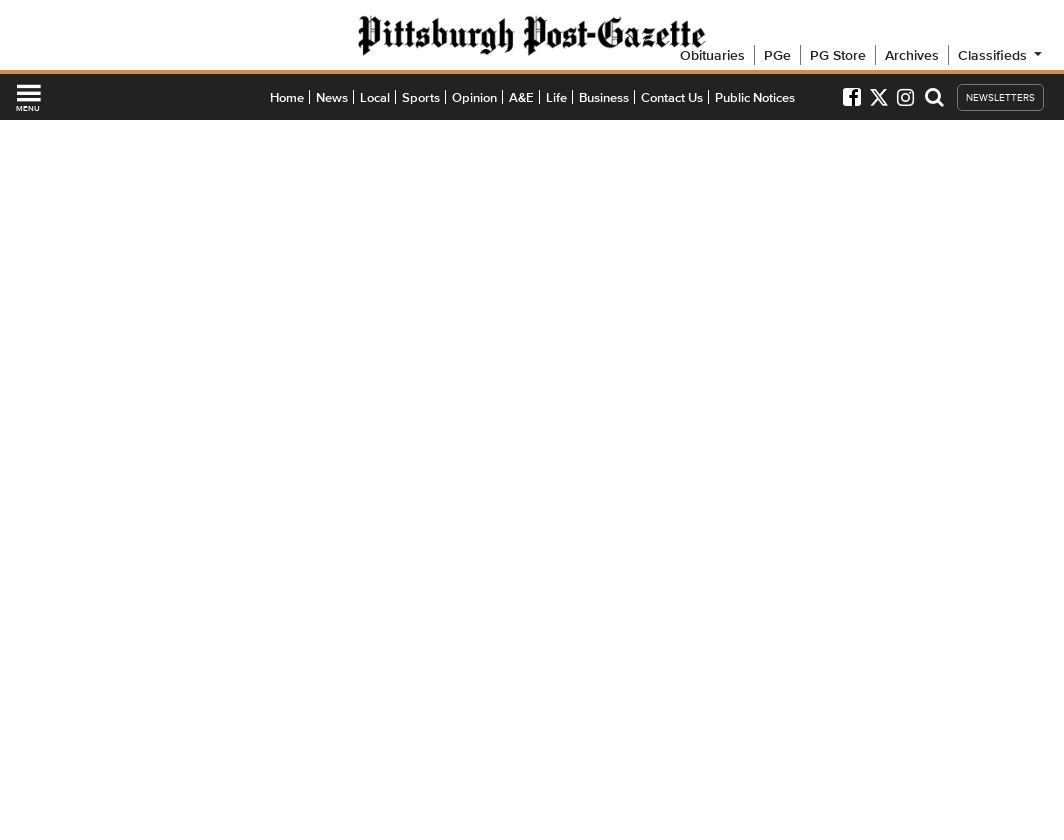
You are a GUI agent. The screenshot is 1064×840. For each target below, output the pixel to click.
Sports (421, 97)
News (332, 97)
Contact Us (672, 97)
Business (604, 97)
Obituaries (712, 55)
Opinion (474, 97)
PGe (777, 55)
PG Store (838, 55)
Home (287, 97)
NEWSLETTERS (1000, 97)
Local (375, 97)
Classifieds (1001, 55)
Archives (912, 55)
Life (556, 97)
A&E (521, 97)
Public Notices (755, 97)
